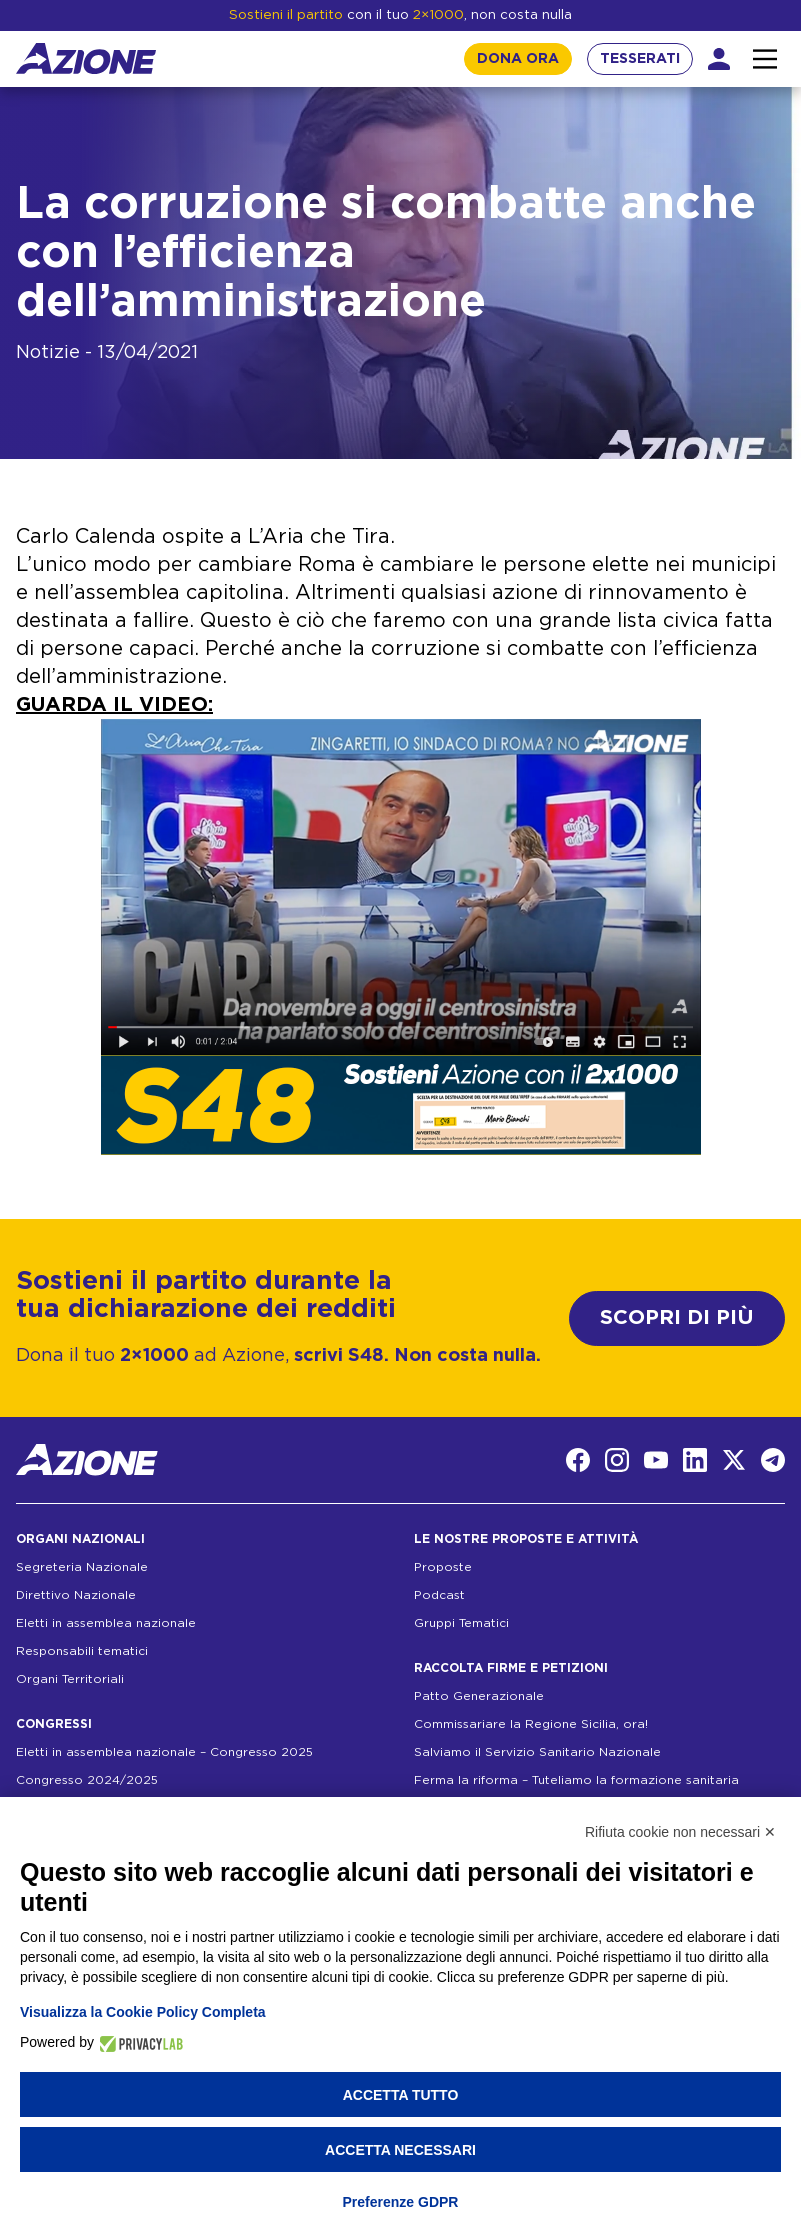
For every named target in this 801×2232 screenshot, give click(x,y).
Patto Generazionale (479, 1696)
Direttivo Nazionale (76, 1595)
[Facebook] (578, 1460)
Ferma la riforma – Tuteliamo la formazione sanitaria (576, 1780)
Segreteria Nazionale (82, 1567)
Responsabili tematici (82, 1651)
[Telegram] (773, 1460)
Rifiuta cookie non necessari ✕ (680, 1832)
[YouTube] (656, 1460)
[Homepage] (86, 58)
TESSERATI (640, 59)
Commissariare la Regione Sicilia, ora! (531, 1724)
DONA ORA (518, 59)
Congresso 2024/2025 (87, 1780)
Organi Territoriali (70, 1679)
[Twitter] (734, 1460)
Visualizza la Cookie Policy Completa (143, 2012)
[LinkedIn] (695, 1460)
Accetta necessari (400, 2150)
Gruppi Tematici (461, 1623)
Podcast (439, 1595)
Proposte (443, 1567)
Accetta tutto (401, 2095)
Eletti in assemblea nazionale (106, 1623)
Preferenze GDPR (401, 2202)
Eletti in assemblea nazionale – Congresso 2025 (164, 1752)
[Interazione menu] (765, 59)
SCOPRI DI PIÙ (677, 1317)
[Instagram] (617, 1460)
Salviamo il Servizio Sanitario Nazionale (537, 1752)
